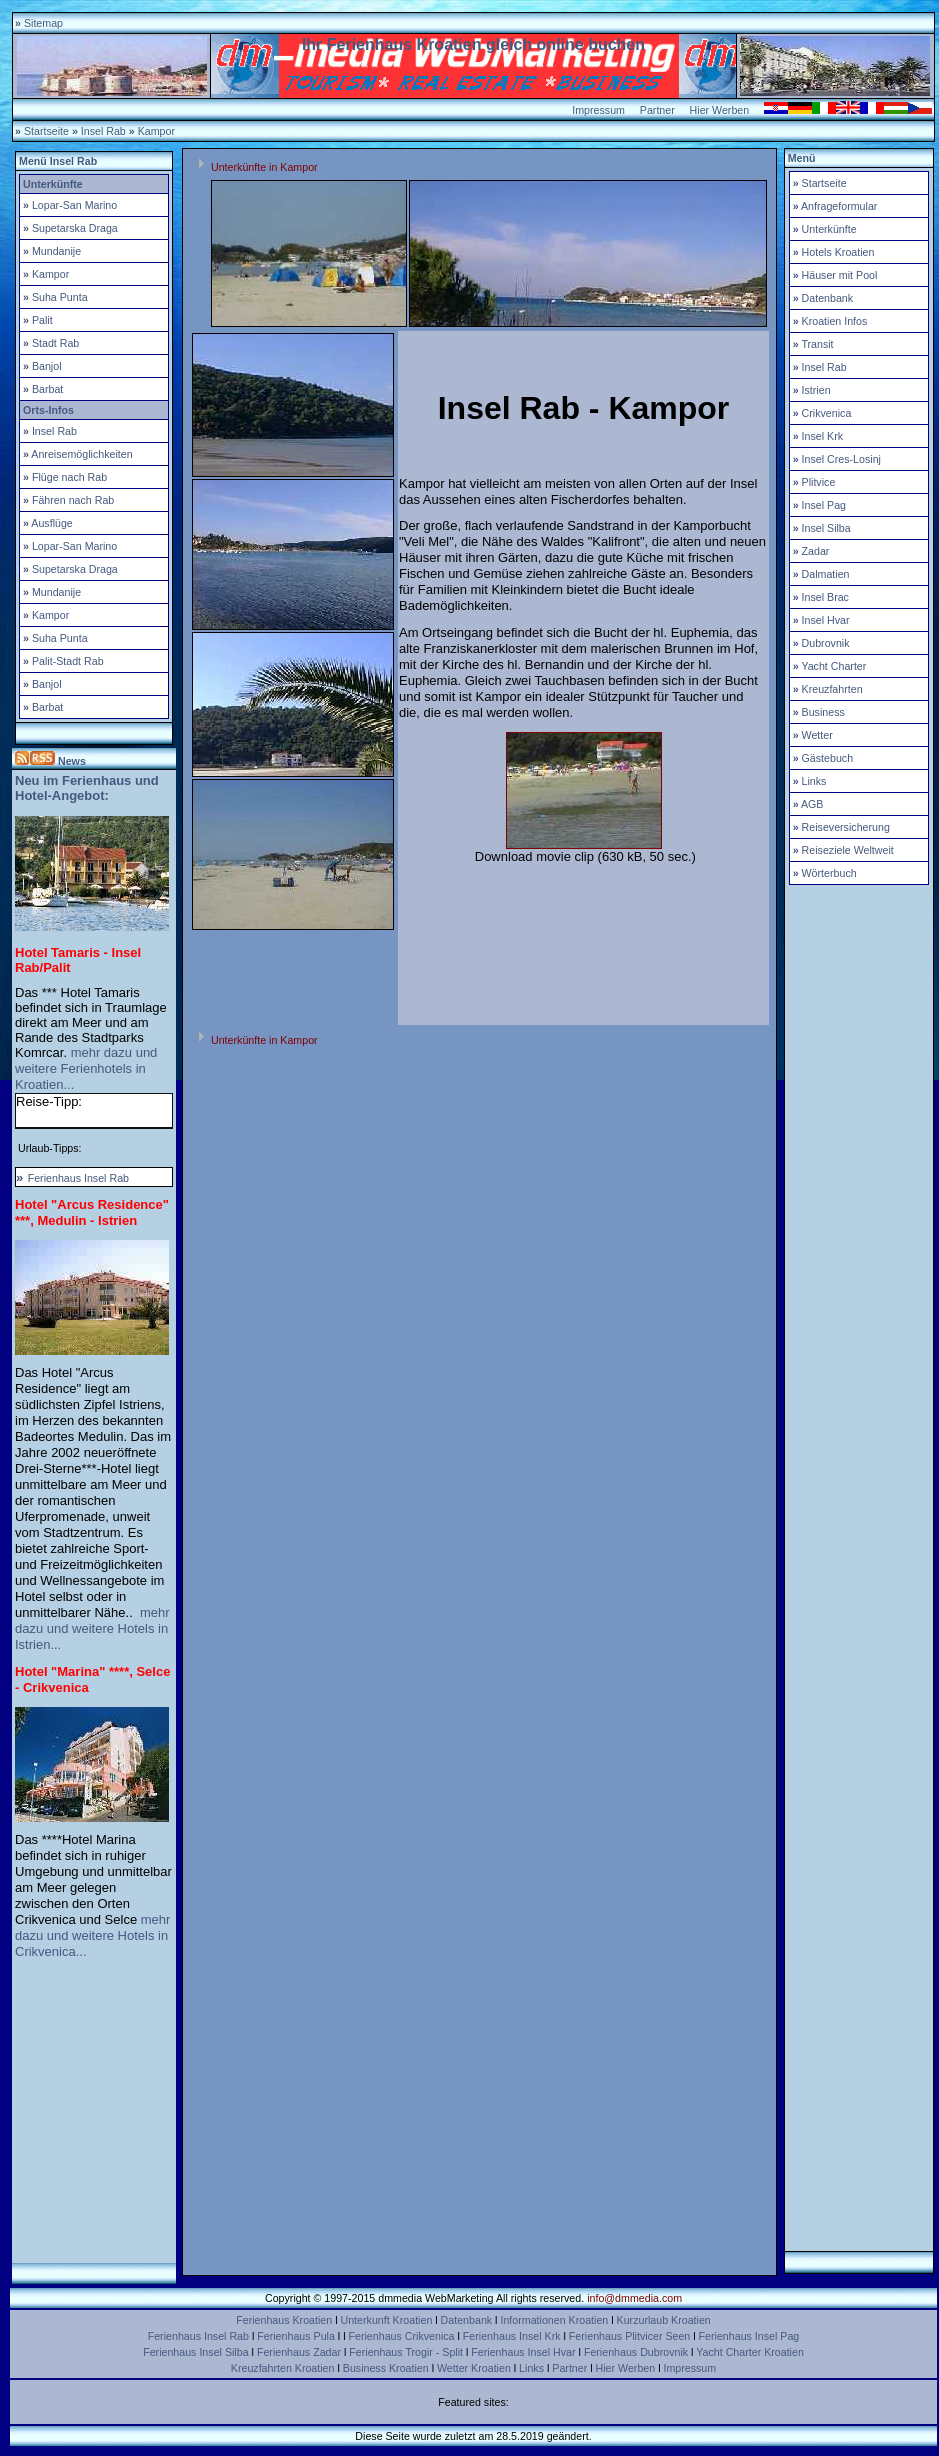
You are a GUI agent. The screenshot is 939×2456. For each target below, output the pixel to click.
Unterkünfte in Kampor (264, 167)
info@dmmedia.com (634, 2298)
